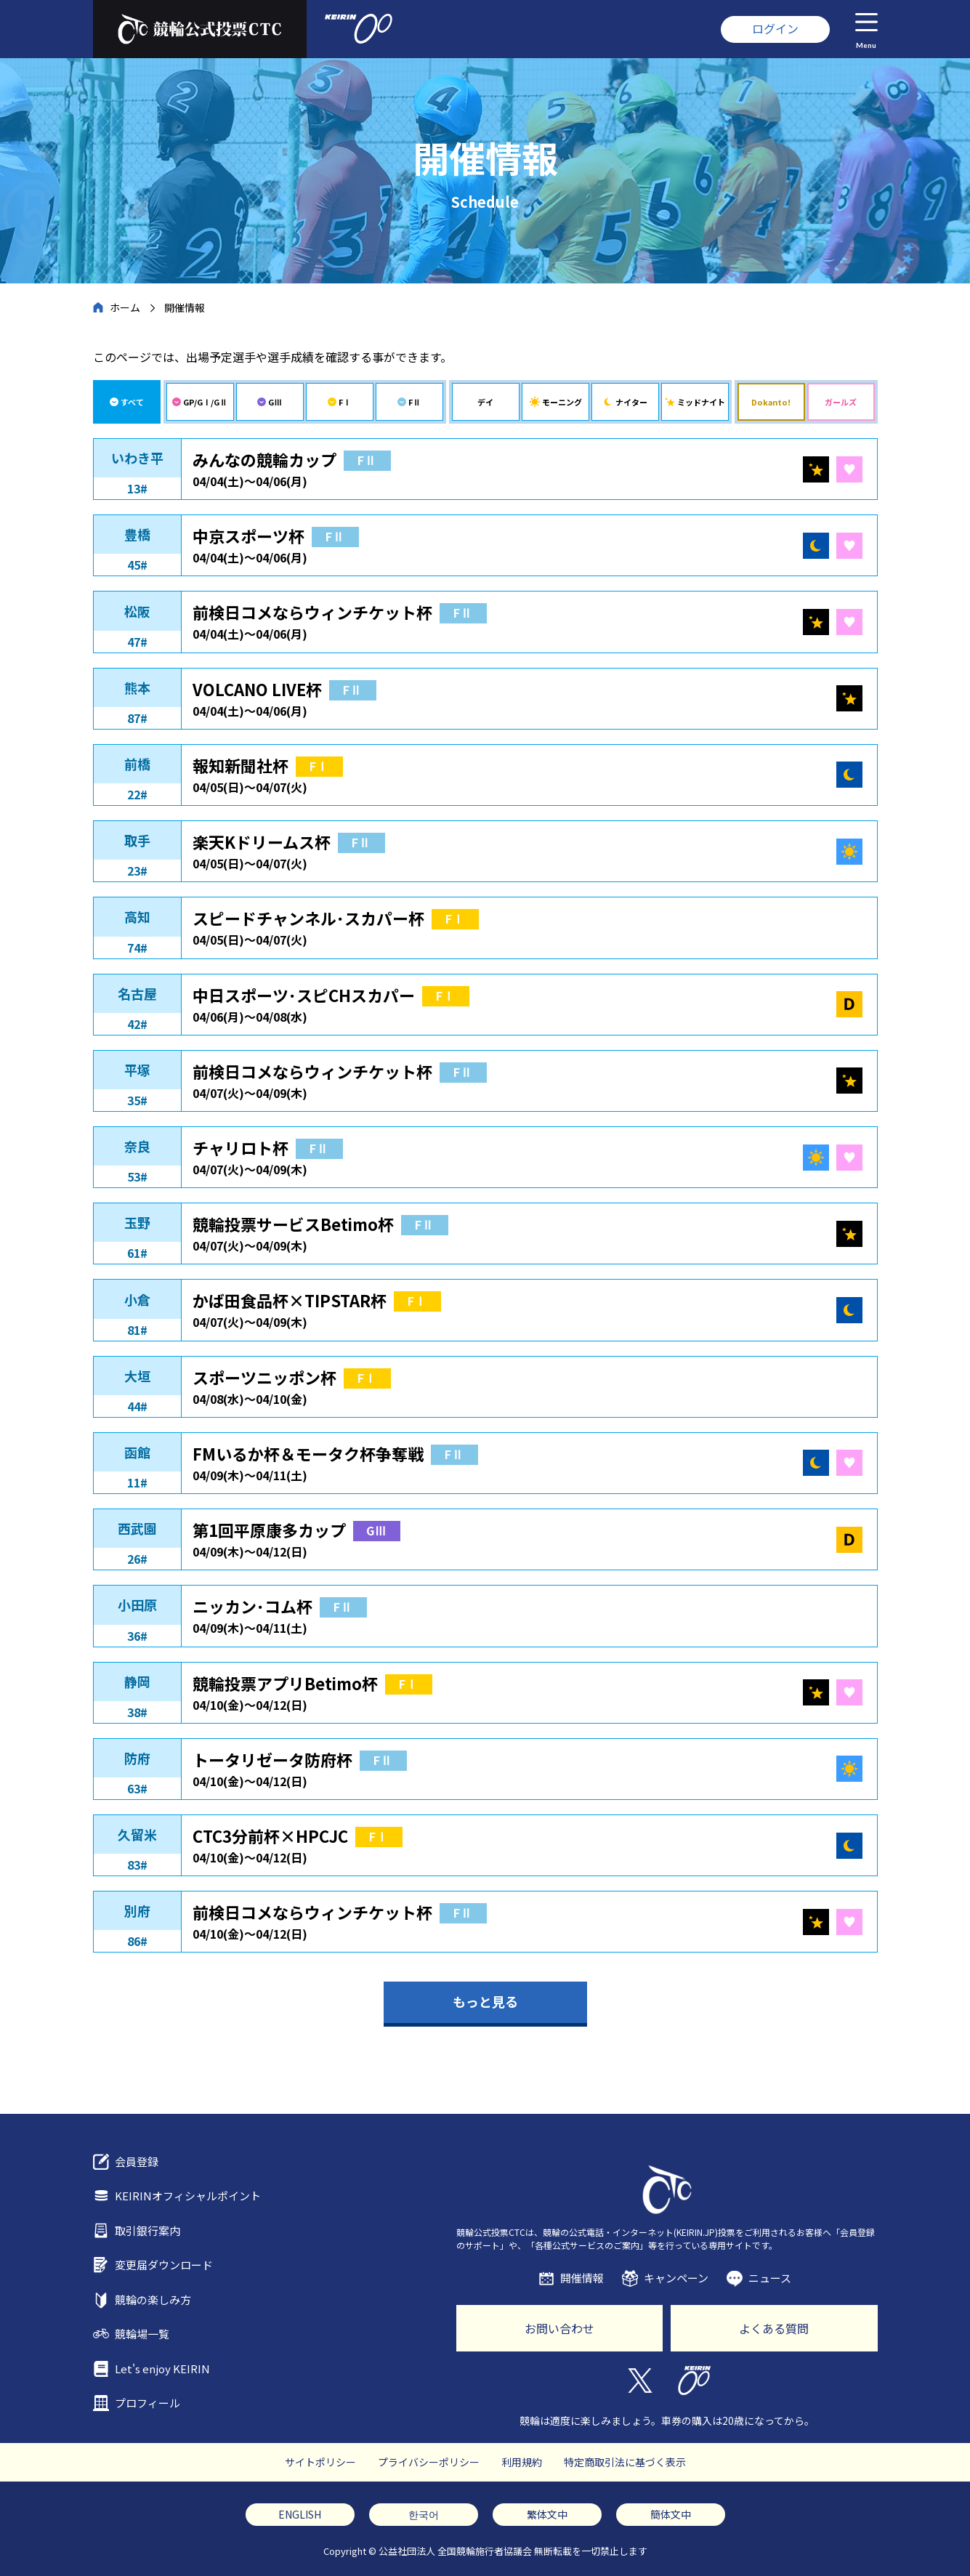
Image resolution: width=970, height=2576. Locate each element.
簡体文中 (670, 2514)
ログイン (775, 28)
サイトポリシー (320, 2462)
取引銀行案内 (147, 2230)
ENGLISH (299, 2514)
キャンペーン (676, 2277)
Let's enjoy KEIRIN (162, 2368)
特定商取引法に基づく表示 (625, 2462)
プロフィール (147, 2402)
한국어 (423, 2514)
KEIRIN (694, 2380)
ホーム (125, 307)
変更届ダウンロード (164, 2264)
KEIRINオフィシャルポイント (188, 2195)
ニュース (769, 2277)
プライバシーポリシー (429, 2462)
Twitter (639, 2380)
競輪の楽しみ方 (153, 2299)
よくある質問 (774, 2328)
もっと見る (485, 2001)
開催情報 (582, 2277)
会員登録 (136, 2161)
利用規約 (521, 2462)
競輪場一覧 (142, 2333)
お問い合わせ (559, 2328)
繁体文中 (547, 2514)
